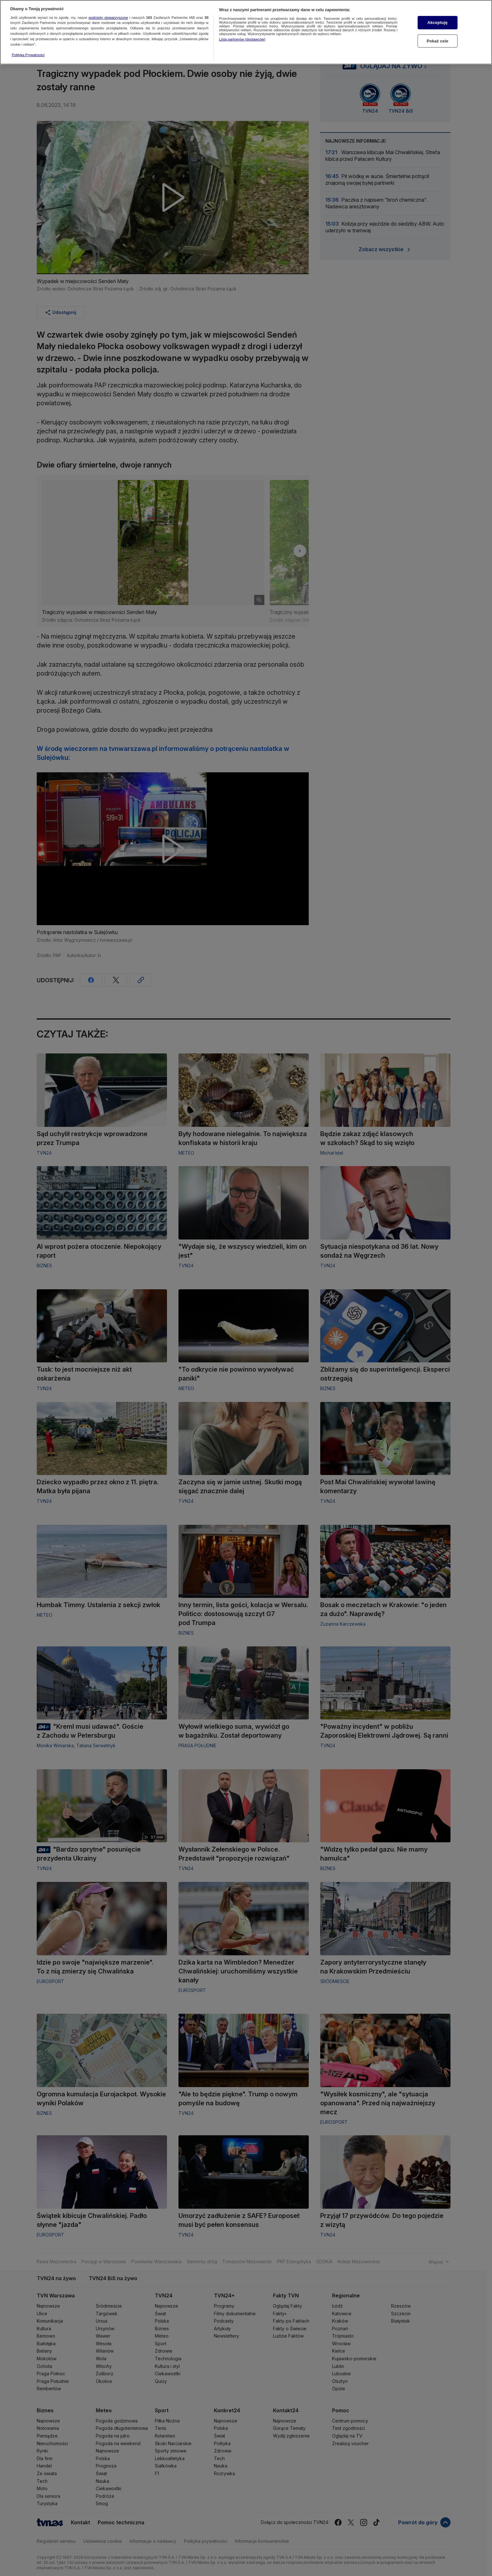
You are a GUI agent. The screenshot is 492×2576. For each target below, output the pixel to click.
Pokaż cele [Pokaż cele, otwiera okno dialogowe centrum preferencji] (437, 41)
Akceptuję (437, 22)
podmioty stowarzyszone (108, 17)
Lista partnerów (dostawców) (242, 39)
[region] (246, 32)
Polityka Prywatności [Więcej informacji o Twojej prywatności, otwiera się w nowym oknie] (28, 55)
